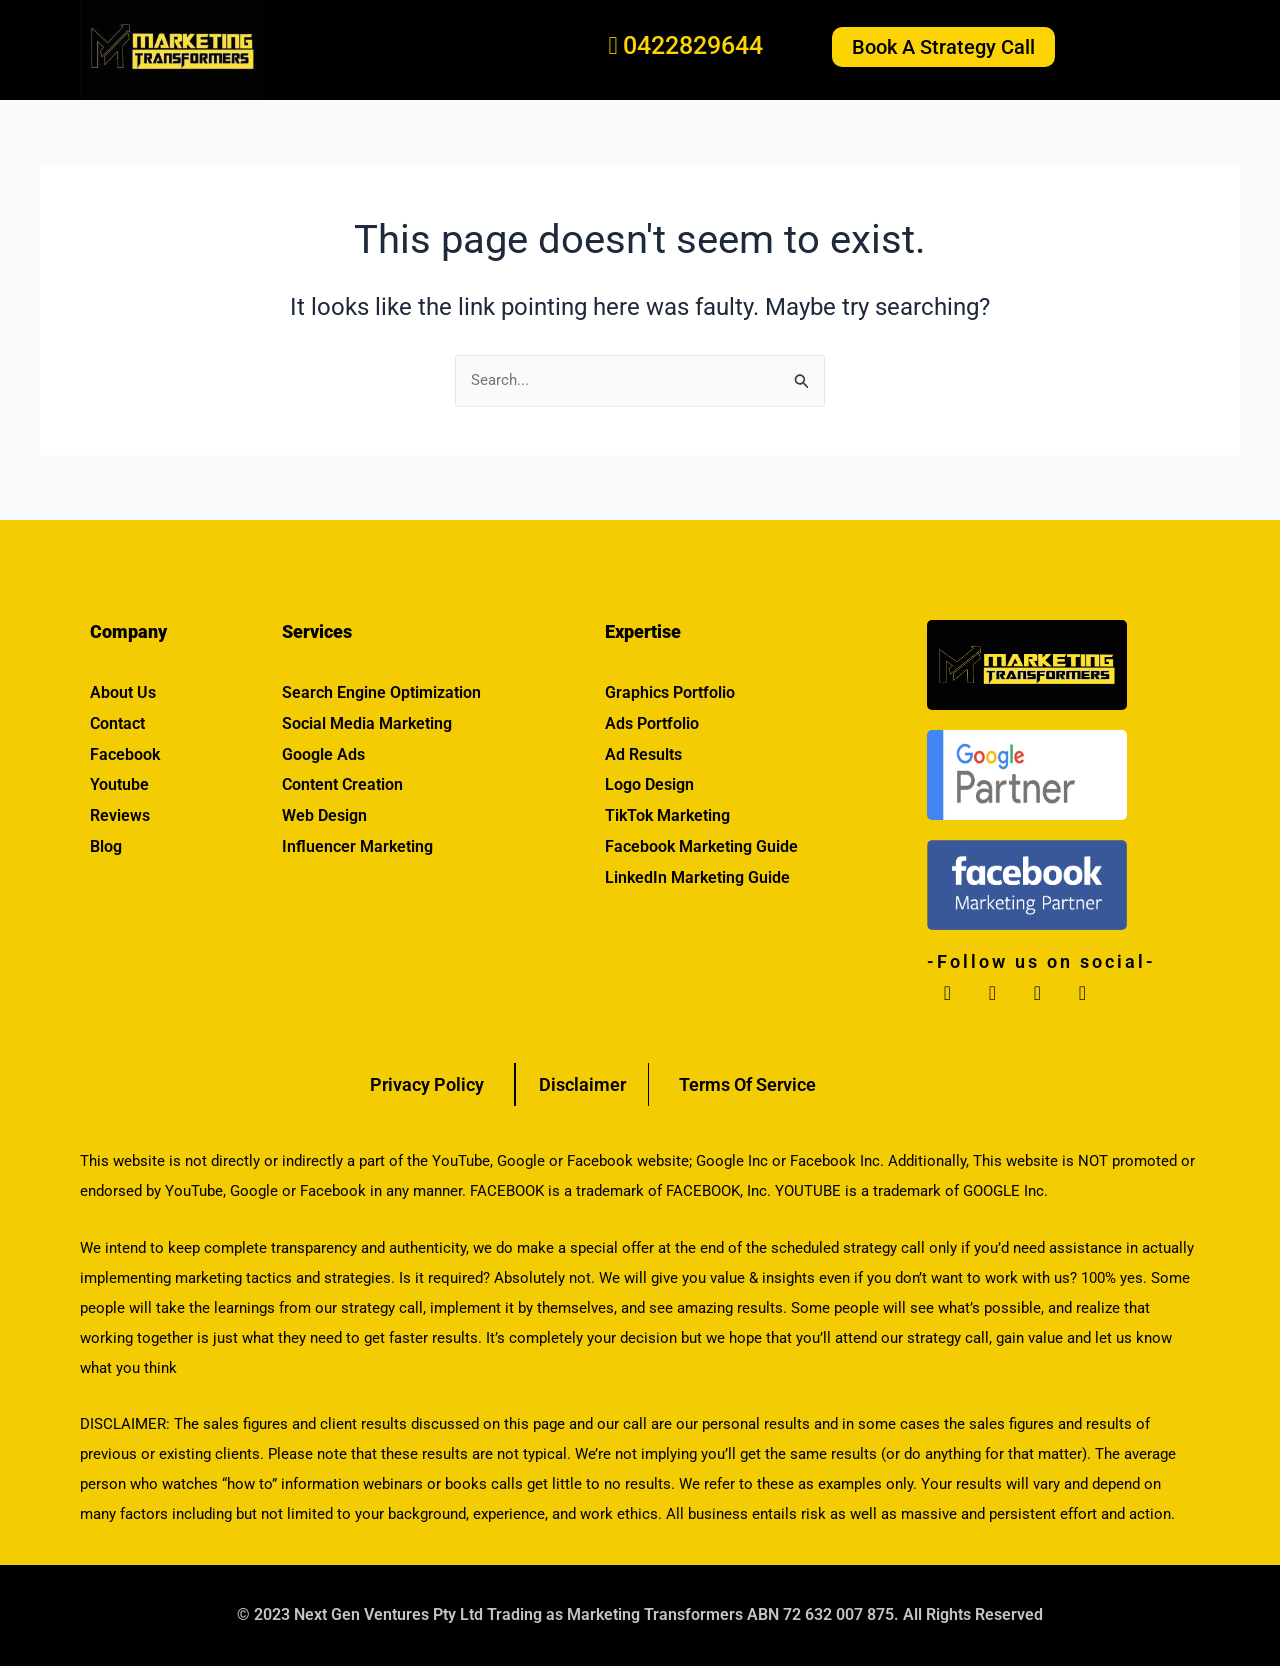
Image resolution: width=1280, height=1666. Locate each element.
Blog (106, 846)
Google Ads (323, 754)
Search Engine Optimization (381, 692)
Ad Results (643, 754)
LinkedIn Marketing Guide (697, 877)
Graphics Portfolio (670, 692)
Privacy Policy (427, 1084)
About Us (123, 692)
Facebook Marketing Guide (701, 846)
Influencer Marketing (357, 846)
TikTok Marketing (667, 815)
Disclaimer (581, 1084)
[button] (1149, 47)
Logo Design (649, 784)
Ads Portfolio (652, 723)
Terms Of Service (747, 1084)
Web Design (324, 815)
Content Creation (342, 784)
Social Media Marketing (367, 723)
